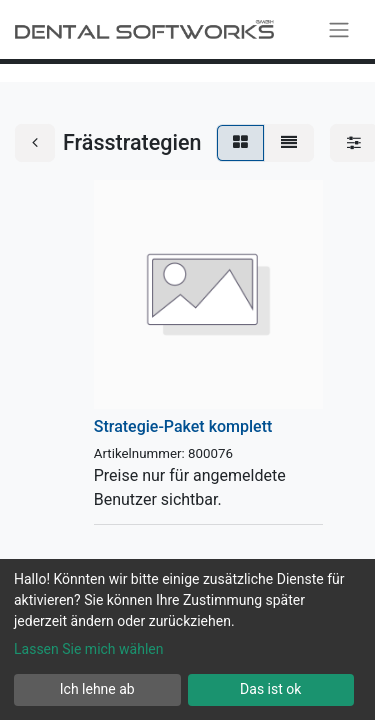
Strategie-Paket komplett (183, 426)
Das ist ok (270, 689)
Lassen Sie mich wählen (88, 649)
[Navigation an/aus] (339, 29)
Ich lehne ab (97, 689)
